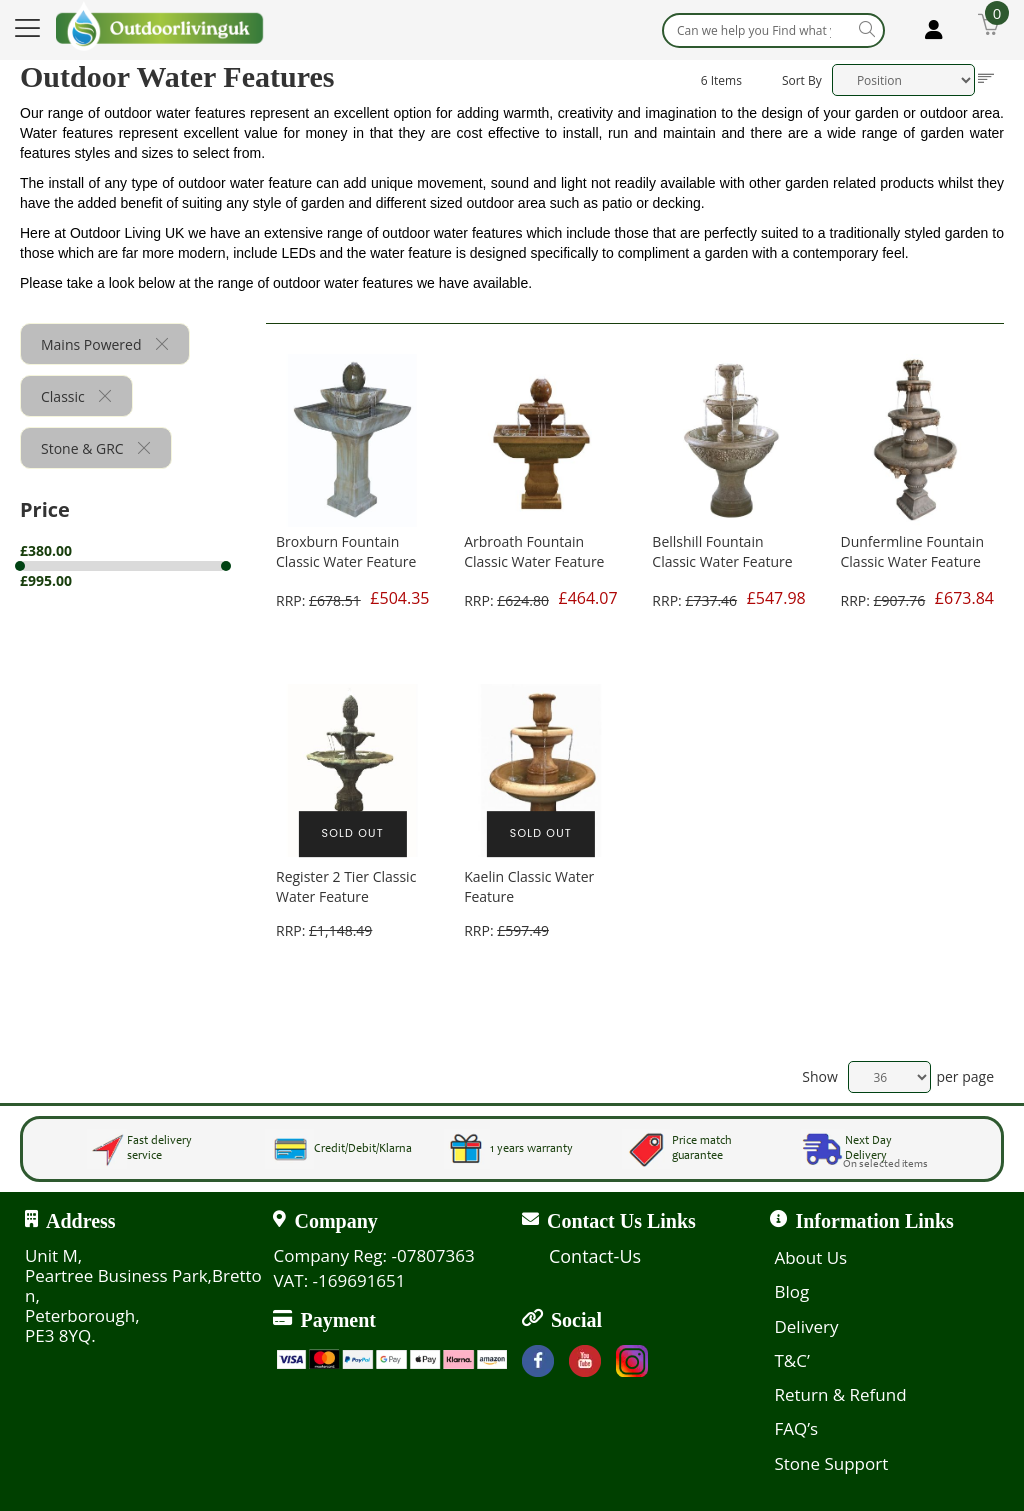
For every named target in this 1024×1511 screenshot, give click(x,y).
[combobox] (773, 30)
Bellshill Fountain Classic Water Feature (722, 551)
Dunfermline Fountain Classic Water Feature (912, 551)
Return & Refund (840, 1394)
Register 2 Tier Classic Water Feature (346, 886)
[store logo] (160, 26)
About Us (810, 1257)
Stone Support (831, 1463)
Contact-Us (595, 1256)
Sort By (802, 80)
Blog (791, 1291)
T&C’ (791, 1360)
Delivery (806, 1326)
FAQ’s (796, 1428)
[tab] (143, 566)
